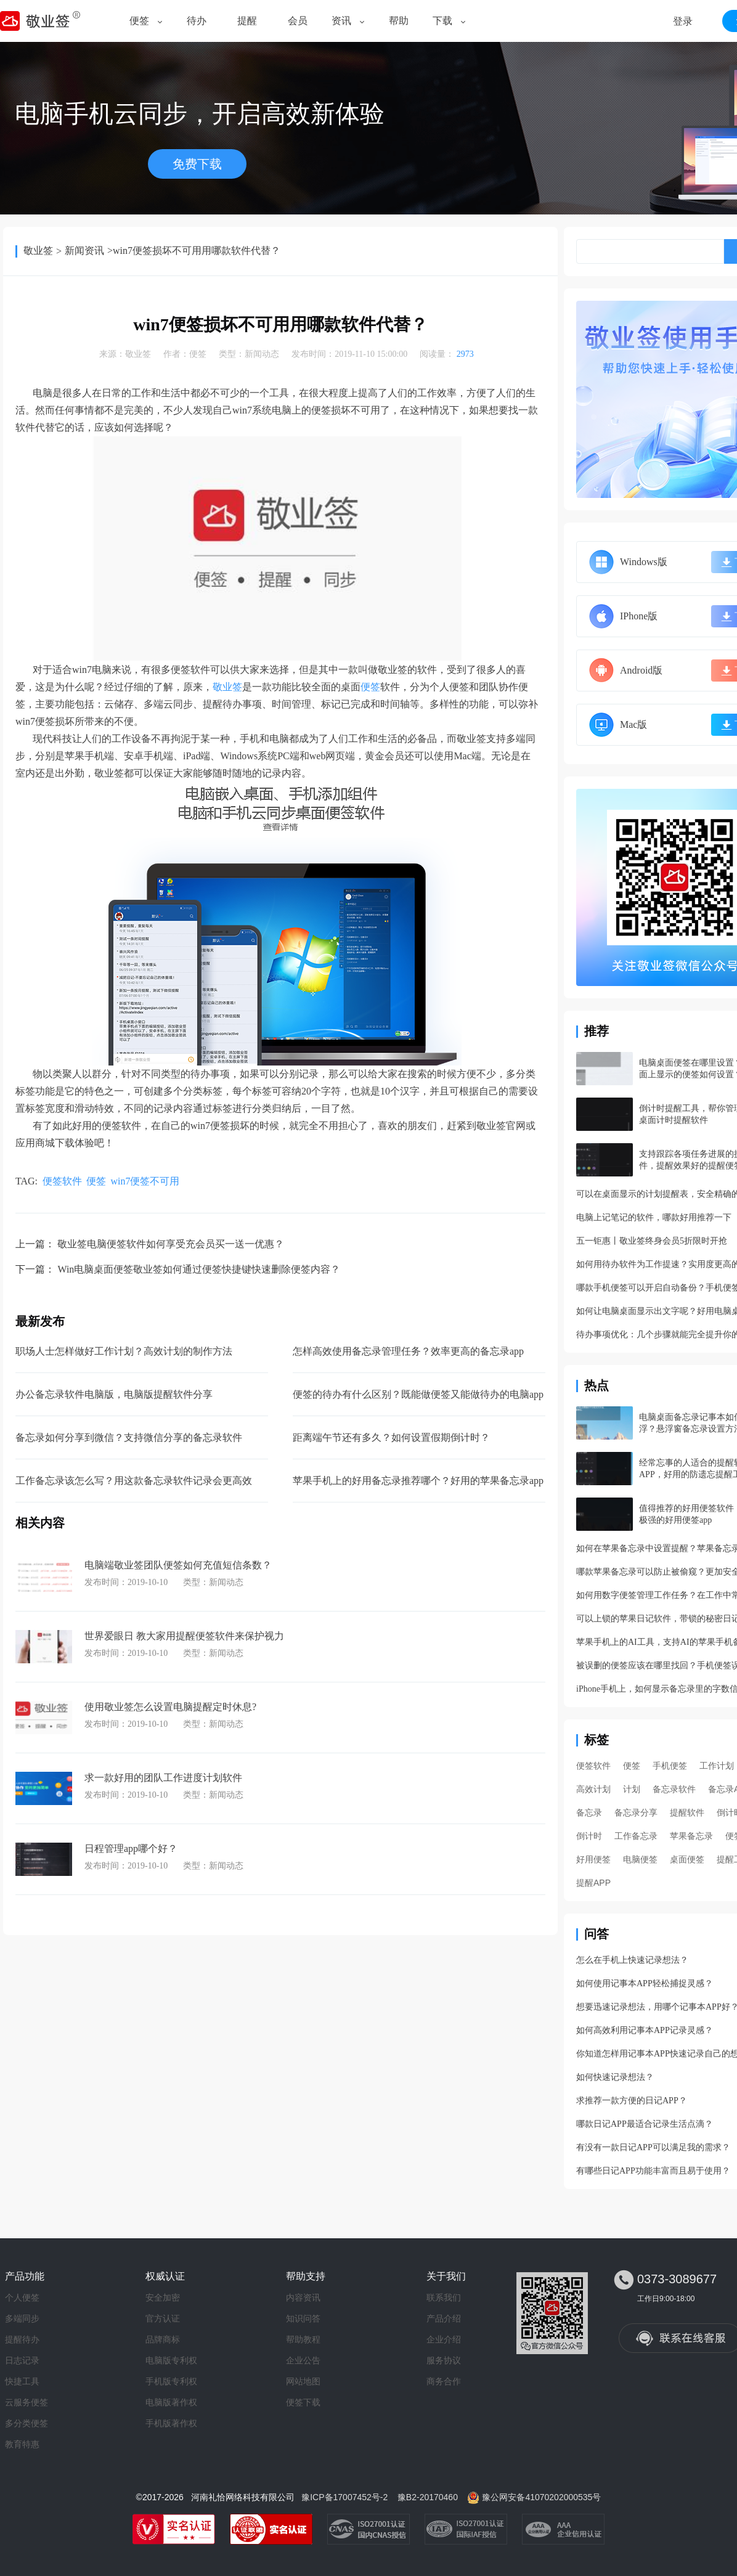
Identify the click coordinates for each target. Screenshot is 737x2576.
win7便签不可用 (144, 1181)
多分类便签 (26, 2423)
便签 (139, 20)
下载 (442, 20)
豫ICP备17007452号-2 (344, 2497)
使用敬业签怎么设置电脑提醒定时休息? (170, 1707)
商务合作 (443, 2381)
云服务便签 (26, 2402)
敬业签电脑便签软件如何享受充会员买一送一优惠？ (170, 1244)
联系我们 (443, 2297)
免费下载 (197, 164)
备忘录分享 (636, 1812)
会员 (297, 20)
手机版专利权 (171, 2381)
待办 (196, 20)
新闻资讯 (84, 250)
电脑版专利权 (171, 2360)
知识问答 (303, 2318)
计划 (631, 1789)
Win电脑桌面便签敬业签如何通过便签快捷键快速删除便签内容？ (198, 1269)
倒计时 (589, 1836)
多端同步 (22, 2318)
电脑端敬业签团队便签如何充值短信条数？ (178, 1565)
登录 (683, 21)
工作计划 (716, 1766)
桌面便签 (687, 1859)
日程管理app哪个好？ (130, 1848)
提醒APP (593, 1883)
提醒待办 (22, 2339)
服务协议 (443, 2360)
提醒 (247, 20)
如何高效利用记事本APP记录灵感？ (644, 2030)
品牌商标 (162, 2339)
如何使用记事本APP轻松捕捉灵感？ (644, 1983)
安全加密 (162, 2297)
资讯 (341, 20)
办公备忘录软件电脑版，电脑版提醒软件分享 (114, 1394)
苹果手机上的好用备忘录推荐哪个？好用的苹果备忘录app (418, 1480)
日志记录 (22, 2360)
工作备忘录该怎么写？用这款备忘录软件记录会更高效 (133, 1480)
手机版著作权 (171, 2423)
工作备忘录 (636, 1836)
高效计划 (593, 1789)
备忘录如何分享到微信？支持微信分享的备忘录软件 (128, 1437)
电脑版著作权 (171, 2402)
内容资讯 (303, 2297)
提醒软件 (687, 1812)
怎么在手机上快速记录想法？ (632, 1960)
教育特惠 (22, 2444)
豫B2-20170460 (427, 2497)
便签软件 (62, 1181)
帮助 (399, 20)
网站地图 (303, 2381)
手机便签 (670, 1766)
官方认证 (162, 2318)
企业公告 (303, 2360)
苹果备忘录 (691, 1836)
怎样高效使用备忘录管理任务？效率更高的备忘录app (408, 1351)
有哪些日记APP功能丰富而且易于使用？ (653, 2170)
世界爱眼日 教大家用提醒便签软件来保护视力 (184, 1636)
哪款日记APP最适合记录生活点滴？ (644, 2124)
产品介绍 (443, 2318)
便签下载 (303, 2402)
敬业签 (38, 250)
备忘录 (589, 1812)
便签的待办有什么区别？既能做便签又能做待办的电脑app (418, 1394)
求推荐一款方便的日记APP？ (631, 2100)
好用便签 (593, 1859)
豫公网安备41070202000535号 (541, 2497)
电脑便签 (640, 1859)
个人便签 (22, 2297)
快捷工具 (22, 2381)
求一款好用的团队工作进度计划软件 (163, 1777)
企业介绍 (443, 2339)
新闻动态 (262, 354)
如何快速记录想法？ (615, 2077)
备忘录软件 (674, 1789)
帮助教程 (303, 2339)
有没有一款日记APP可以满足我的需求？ (653, 2147)
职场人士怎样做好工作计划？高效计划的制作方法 (123, 1351)
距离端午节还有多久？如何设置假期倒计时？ (391, 1437)
